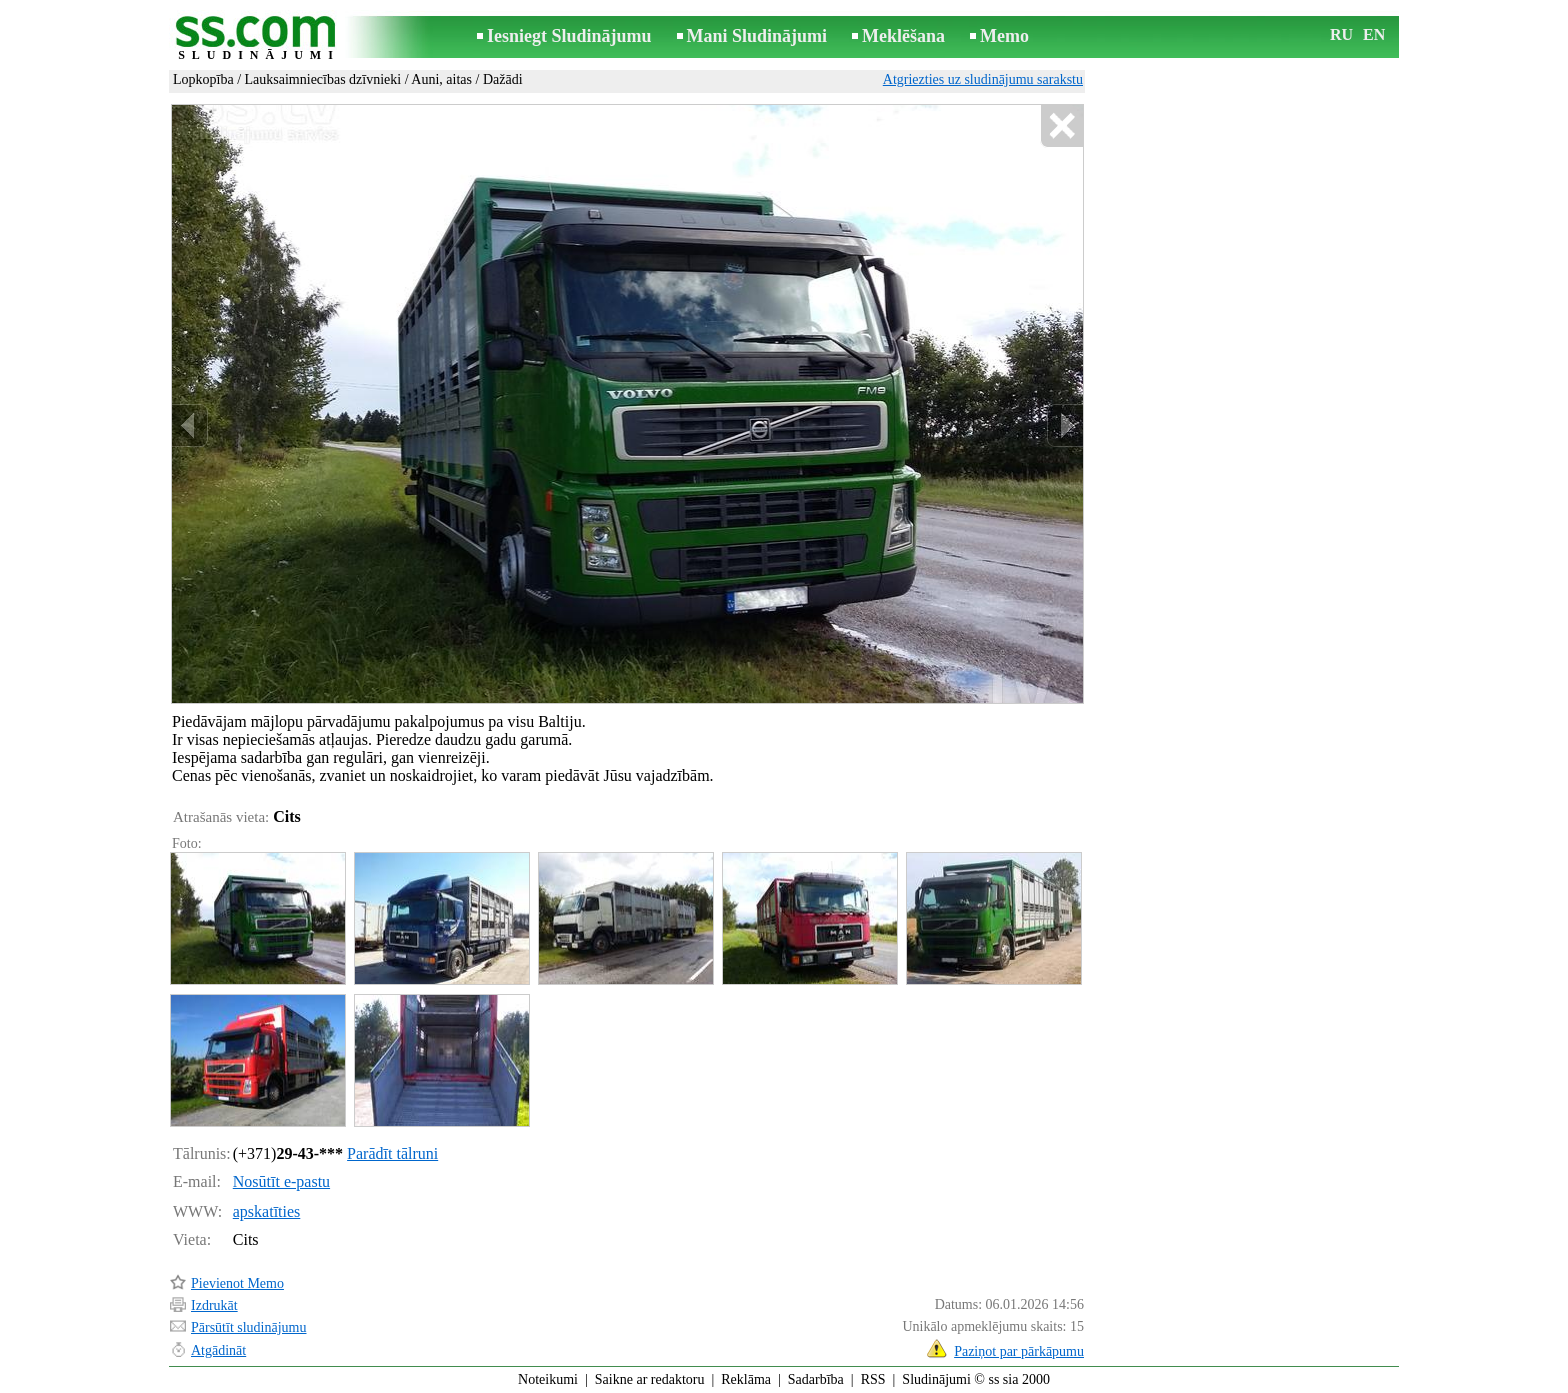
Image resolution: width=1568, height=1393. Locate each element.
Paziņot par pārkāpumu (1019, 1351)
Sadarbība (816, 1379)
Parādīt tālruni (392, 1153)
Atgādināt (218, 1350)
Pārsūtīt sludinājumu (249, 1327)
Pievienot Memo (237, 1283)
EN (1374, 34)
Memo (1004, 36)
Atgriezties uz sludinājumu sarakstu (983, 79)
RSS (873, 1379)
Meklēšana (903, 36)
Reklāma (746, 1379)
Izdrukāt (214, 1305)
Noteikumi (548, 1379)
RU (1341, 34)
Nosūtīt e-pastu (281, 1181)
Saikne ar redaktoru (650, 1379)
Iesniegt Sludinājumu (569, 36)
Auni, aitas (441, 79)
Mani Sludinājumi (757, 36)
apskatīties (267, 1211)
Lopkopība (203, 79)
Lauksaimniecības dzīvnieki (323, 79)
